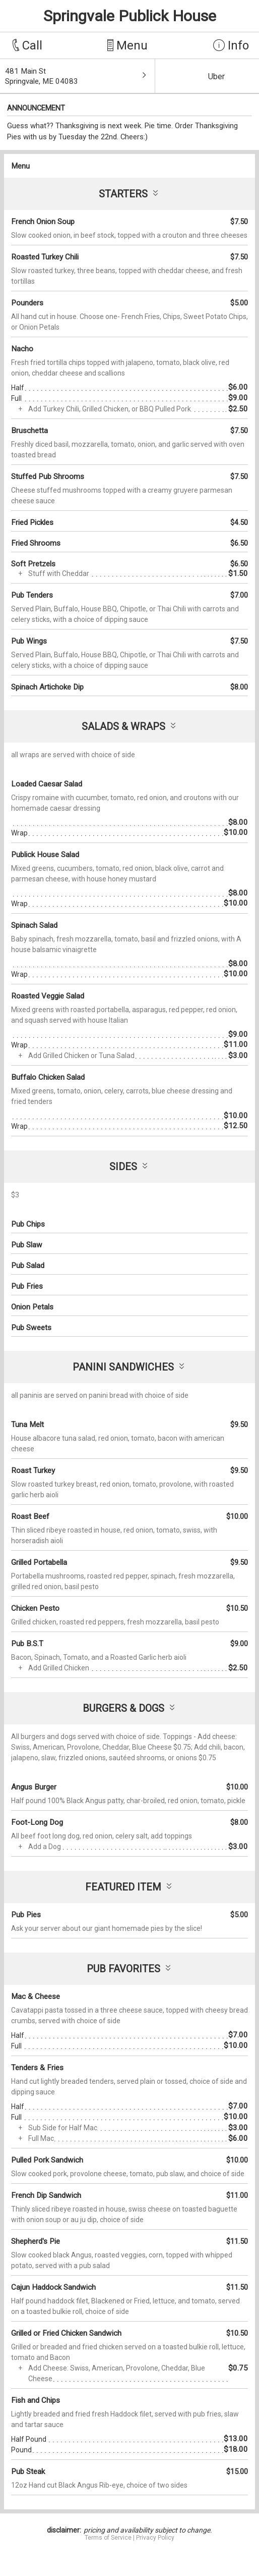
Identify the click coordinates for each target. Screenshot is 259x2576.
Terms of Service (108, 2537)
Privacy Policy (155, 2537)
